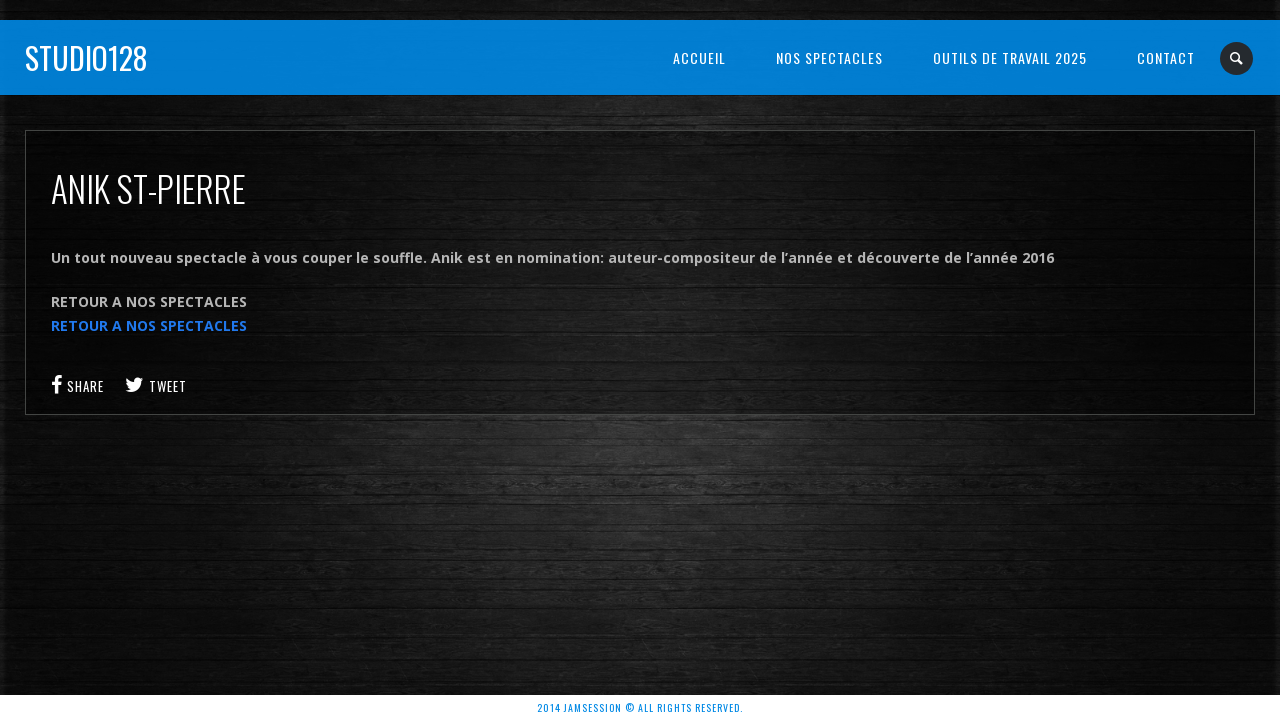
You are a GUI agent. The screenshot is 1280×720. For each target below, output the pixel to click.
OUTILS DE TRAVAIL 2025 (1010, 57)
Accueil (699, 57)
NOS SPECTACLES (829, 57)
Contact (1166, 57)
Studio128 (86, 57)
